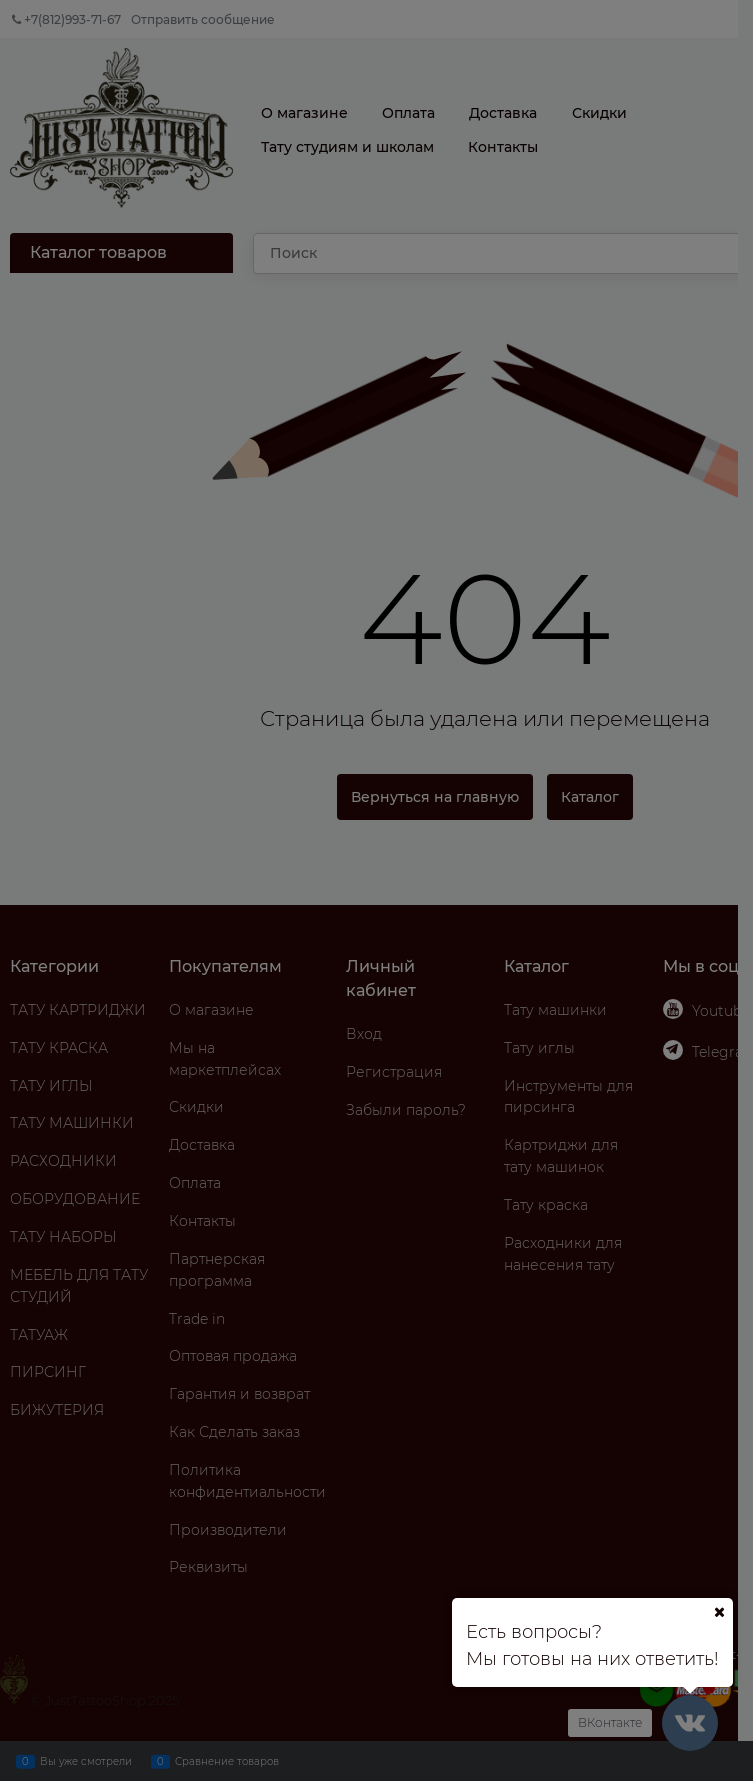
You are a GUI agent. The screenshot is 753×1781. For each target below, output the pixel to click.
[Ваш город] (719, 1612)
